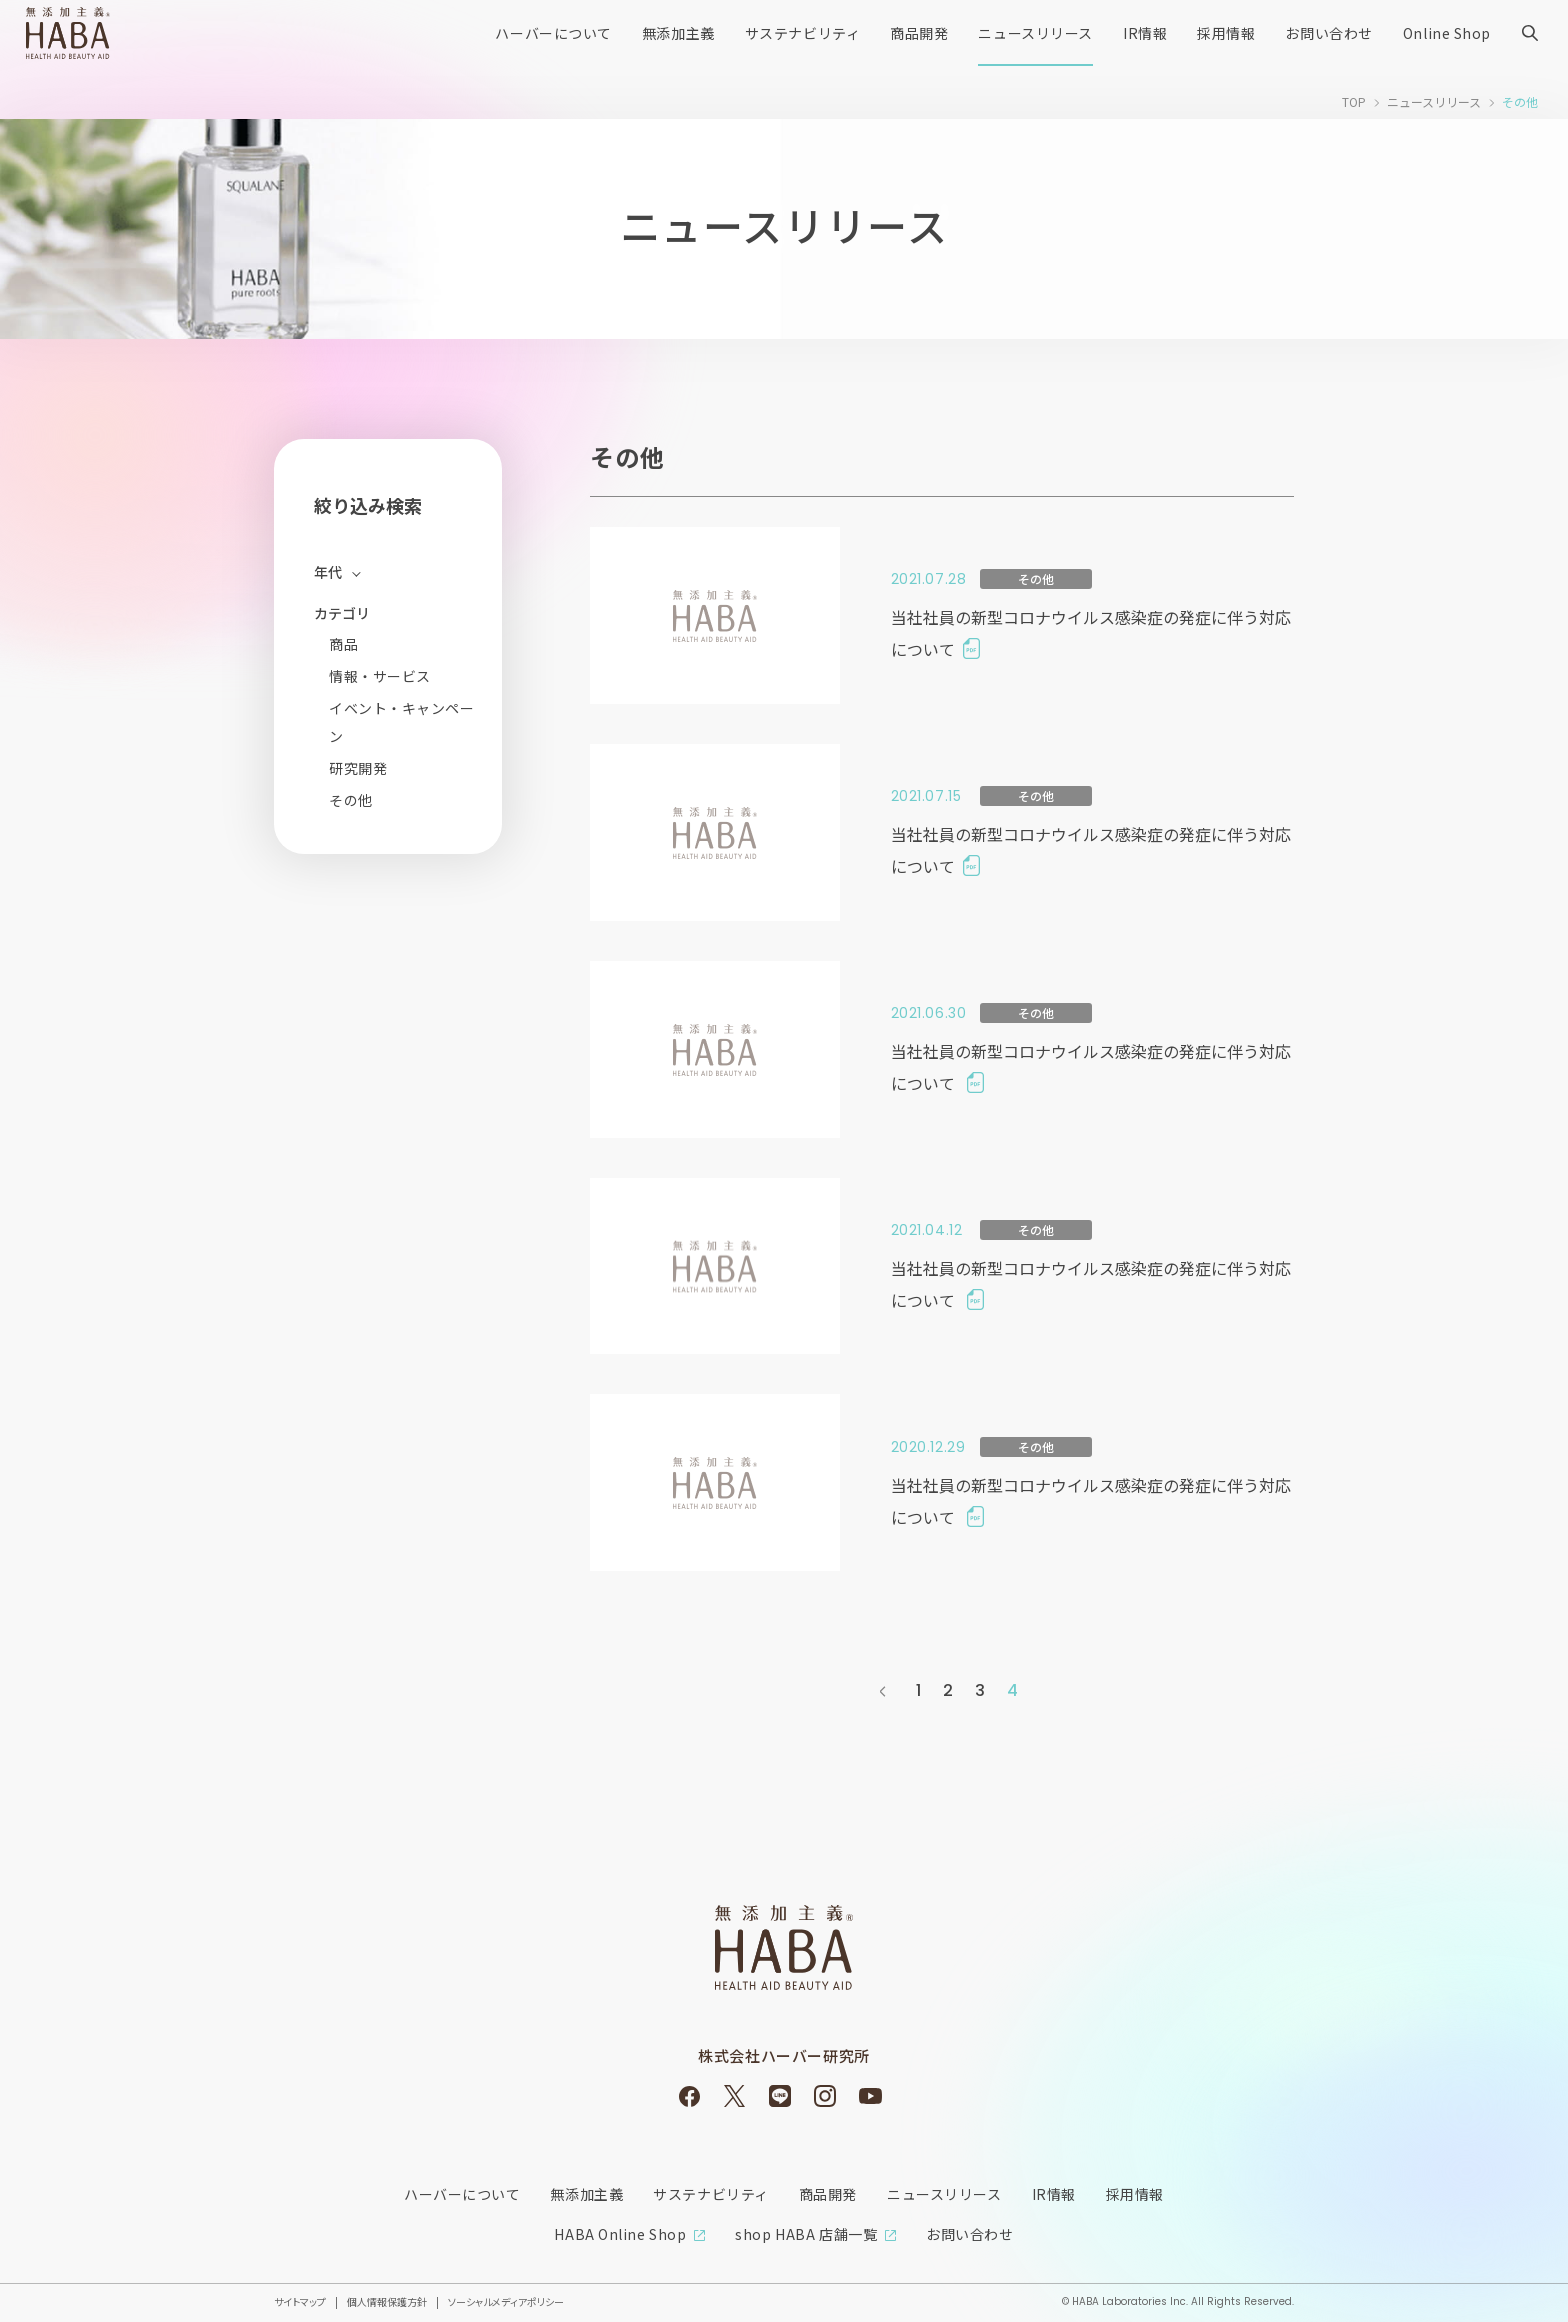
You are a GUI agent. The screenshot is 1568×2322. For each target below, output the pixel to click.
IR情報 (1145, 33)
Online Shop (1447, 33)
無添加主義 (678, 33)
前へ (883, 1691)
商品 (343, 644)
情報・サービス (380, 676)
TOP (1354, 101)
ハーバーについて (553, 33)
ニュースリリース (1035, 33)
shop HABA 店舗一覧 (806, 2234)
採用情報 (1226, 33)
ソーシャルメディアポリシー (506, 2301)
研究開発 (358, 768)
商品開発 (919, 33)
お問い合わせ (1328, 33)
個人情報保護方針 (387, 2301)
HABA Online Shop (620, 2234)
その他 (351, 800)
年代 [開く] (328, 572)
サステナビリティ (802, 33)
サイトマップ (300, 2301)
